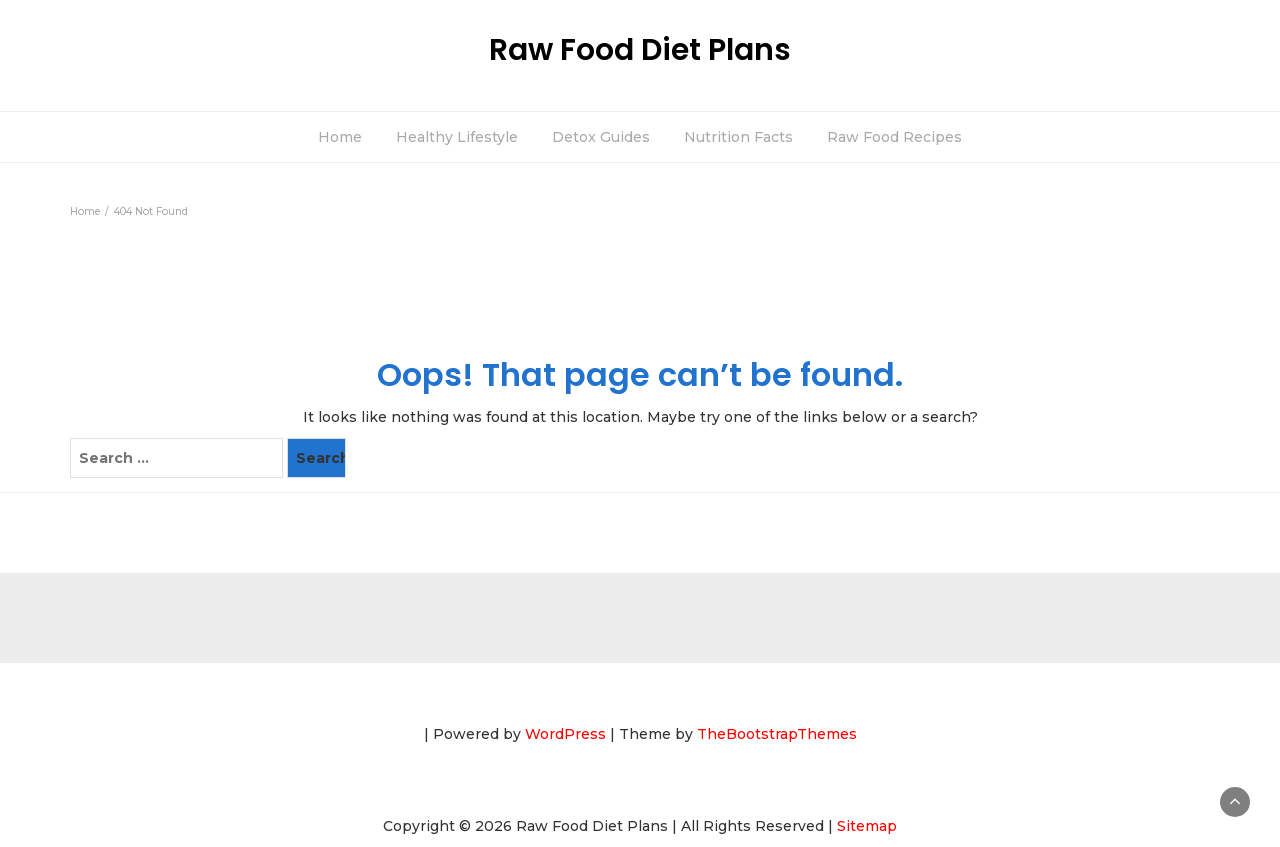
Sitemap (867, 826)
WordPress (565, 734)
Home (340, 137)
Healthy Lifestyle (457, 137)
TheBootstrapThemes (777, 734)
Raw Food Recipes (894, 137)
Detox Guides (601, 137)
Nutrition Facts (738, 137)
